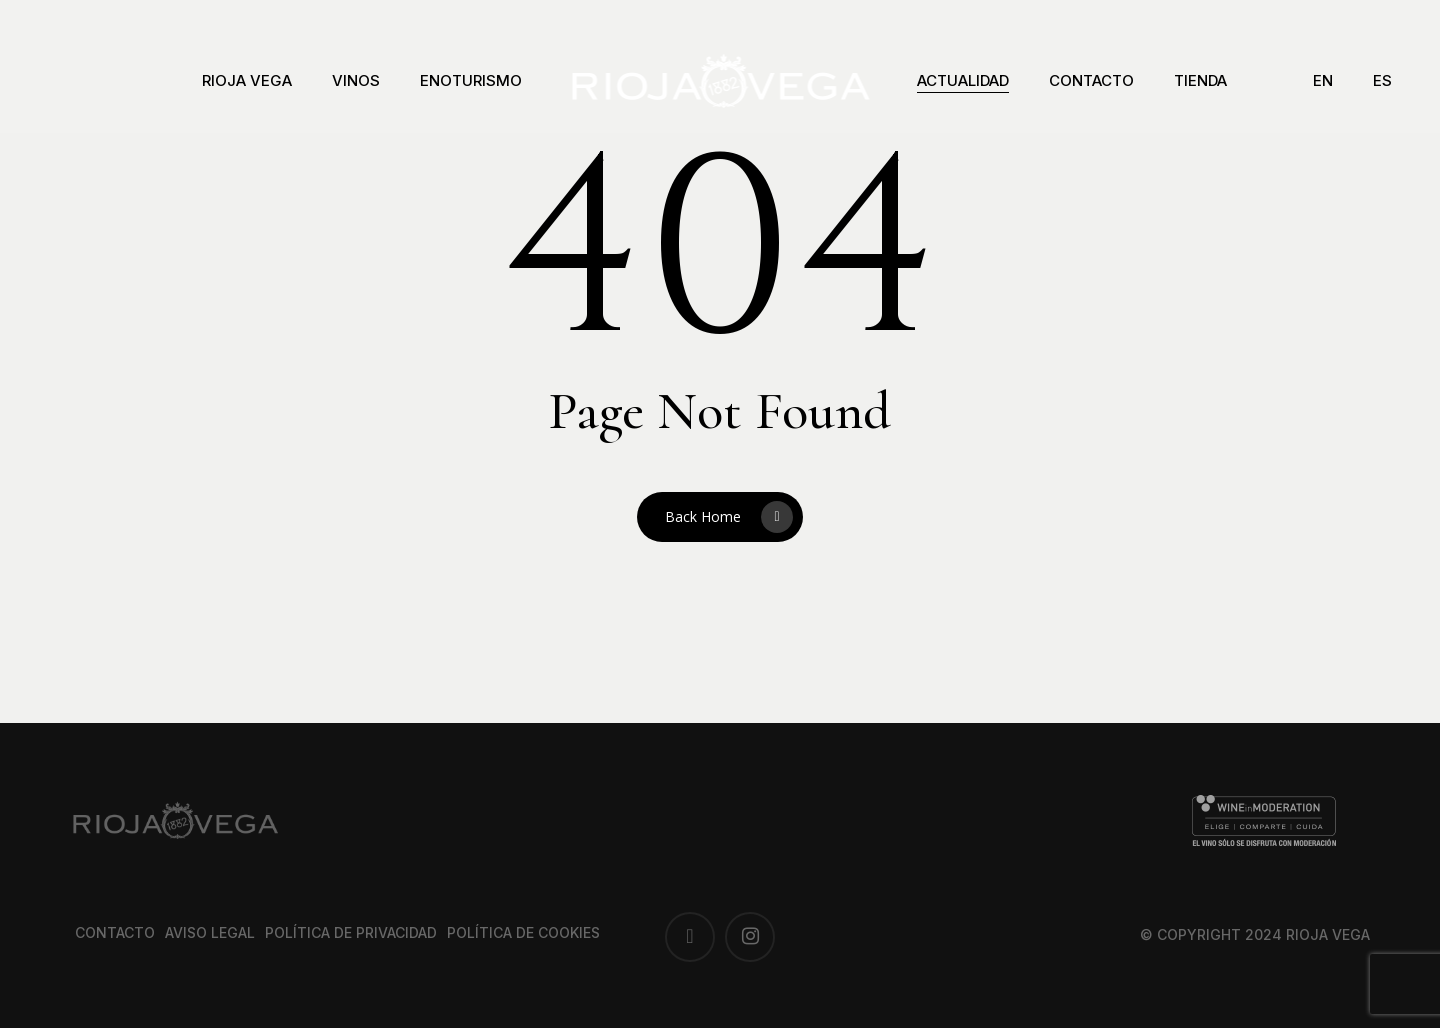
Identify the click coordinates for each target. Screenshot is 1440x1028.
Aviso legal (210, 932)
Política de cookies (523, 932)
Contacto (115, 932)
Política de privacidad (351, 932)
